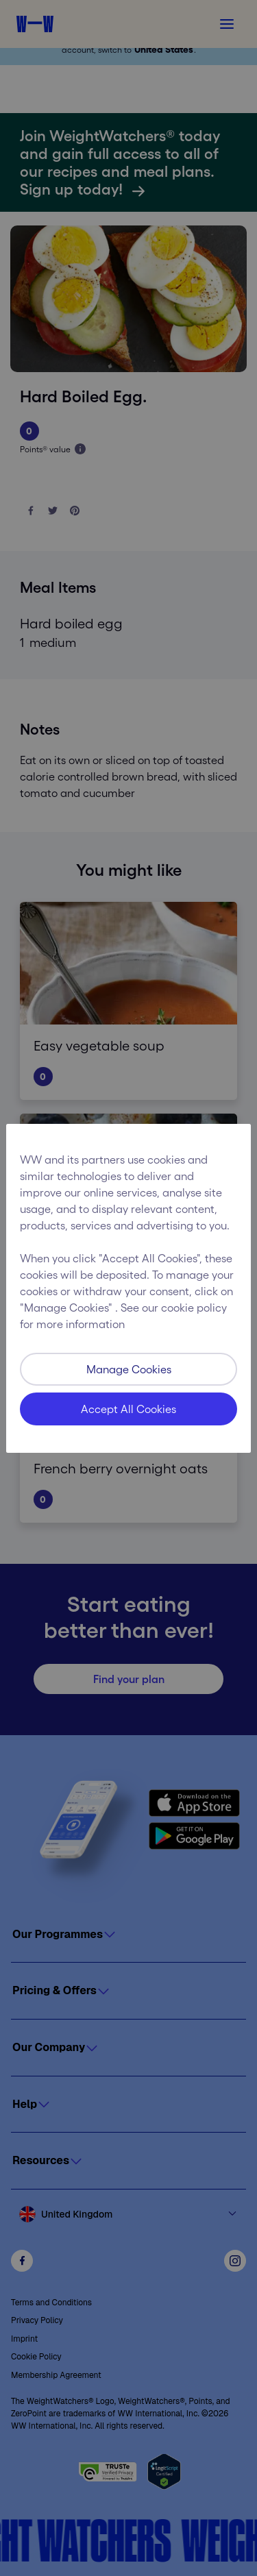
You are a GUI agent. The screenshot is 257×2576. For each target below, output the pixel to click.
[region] (128, 1288)
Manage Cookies (128, 1369)
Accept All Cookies (128, 1409)
